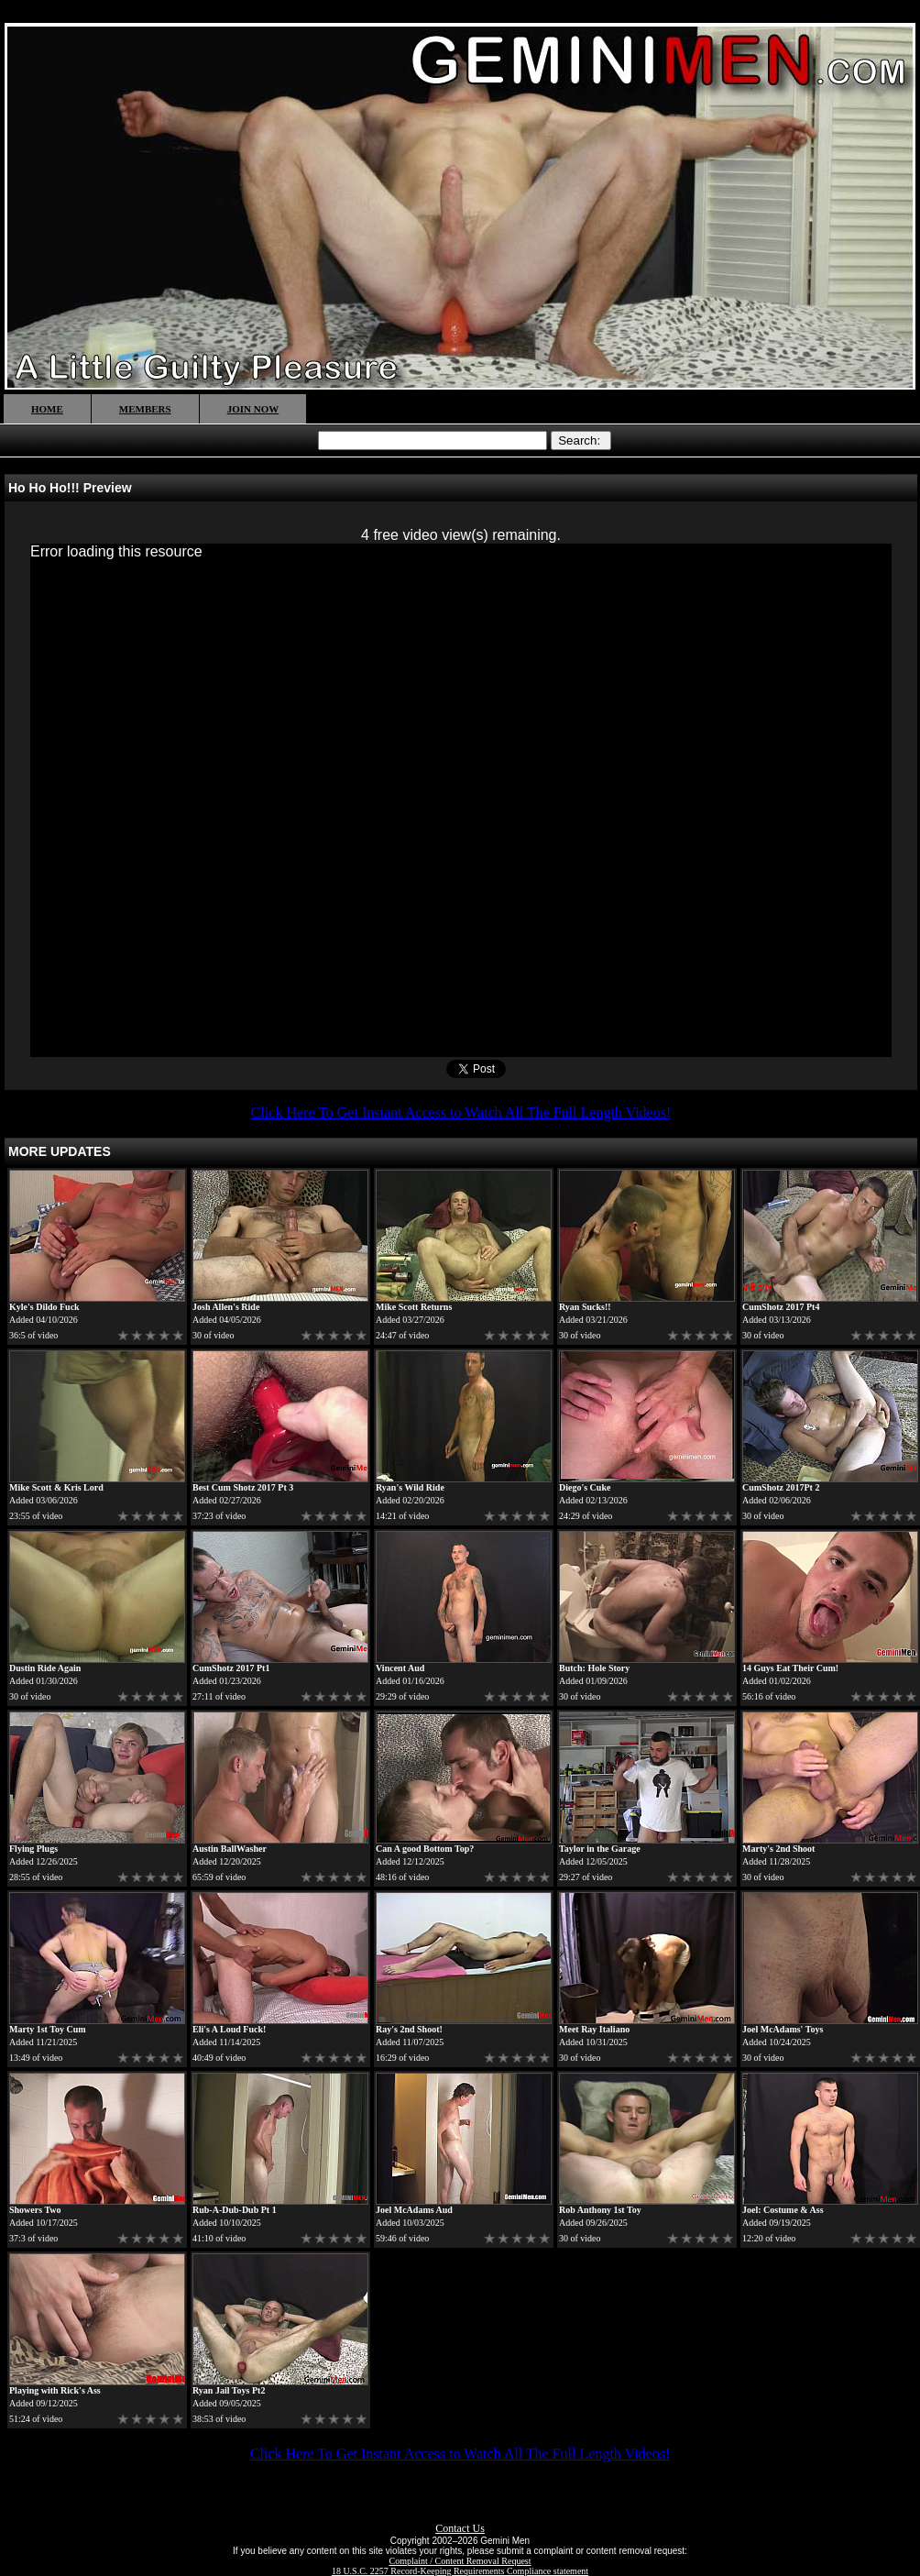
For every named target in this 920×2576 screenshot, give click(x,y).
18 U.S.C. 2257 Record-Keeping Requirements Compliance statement (460, 2571)
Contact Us (460, 2528)
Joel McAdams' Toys (782, 2029)
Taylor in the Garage (600, 1849)
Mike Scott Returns (414, 1307)
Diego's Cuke (584, 1487)
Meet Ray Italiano (594, 2029)
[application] (461, 800)
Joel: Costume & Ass (783, 2210)
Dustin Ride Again (45, 1668)
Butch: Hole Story (594, 1668)
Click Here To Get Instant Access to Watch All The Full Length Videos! (461, 1112)
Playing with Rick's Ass (55, 2390)
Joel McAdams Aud (414, 2210)
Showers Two (35, 2210)
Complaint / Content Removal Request (460, 2561)
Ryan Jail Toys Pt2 (228, 2390)
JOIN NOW (253, 408)
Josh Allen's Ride (225, 1307)
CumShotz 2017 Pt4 (780, 1307)
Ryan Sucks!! (585, 1307)
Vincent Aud (400, 1668)
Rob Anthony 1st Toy (600, 2210)
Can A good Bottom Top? (425, 1849)
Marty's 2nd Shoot (778, 1849)
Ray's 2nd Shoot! (409, 2029)
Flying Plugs (33, 1849)
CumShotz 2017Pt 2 (780, 1487)
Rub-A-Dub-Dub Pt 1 (234, 2210)
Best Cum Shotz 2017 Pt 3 (242, 1487)
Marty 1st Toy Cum (47, 2029)
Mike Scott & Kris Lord (56, 1487)
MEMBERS (145, 408)
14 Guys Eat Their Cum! (790, 1668)
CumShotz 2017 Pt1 (230, 1668)
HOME (47, 408)
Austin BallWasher (229, 1849)
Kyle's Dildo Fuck (44, 1307)
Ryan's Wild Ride (410, 1487)
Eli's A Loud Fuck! (229, 2029)
